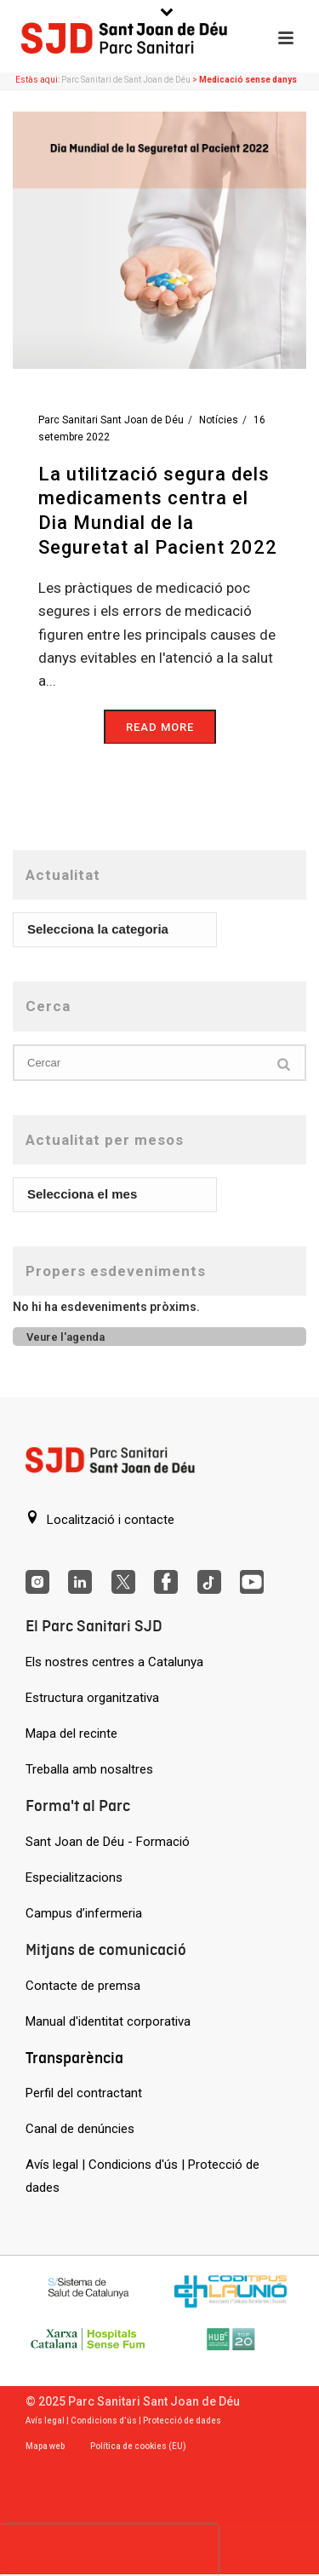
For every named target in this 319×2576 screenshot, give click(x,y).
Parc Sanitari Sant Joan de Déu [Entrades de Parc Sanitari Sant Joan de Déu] (111, 420)
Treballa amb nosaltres (89, 1769)
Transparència (74, 2057)
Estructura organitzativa (92, 1697)
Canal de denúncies (80, 2128)
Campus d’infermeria (84, 1913)
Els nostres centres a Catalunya (114, 1662)
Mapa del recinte (71, 1733)
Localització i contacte (100, 1518)
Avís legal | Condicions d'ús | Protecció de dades (142, 2176)
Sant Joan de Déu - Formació (108, 1841)
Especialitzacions (74, 1877)
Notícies (218, 420)
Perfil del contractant (84, 2093)
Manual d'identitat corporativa (108, 2021)
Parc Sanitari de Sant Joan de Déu (126, 79)
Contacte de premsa (83, 1985)
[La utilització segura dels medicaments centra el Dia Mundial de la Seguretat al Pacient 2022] (159, 238)
